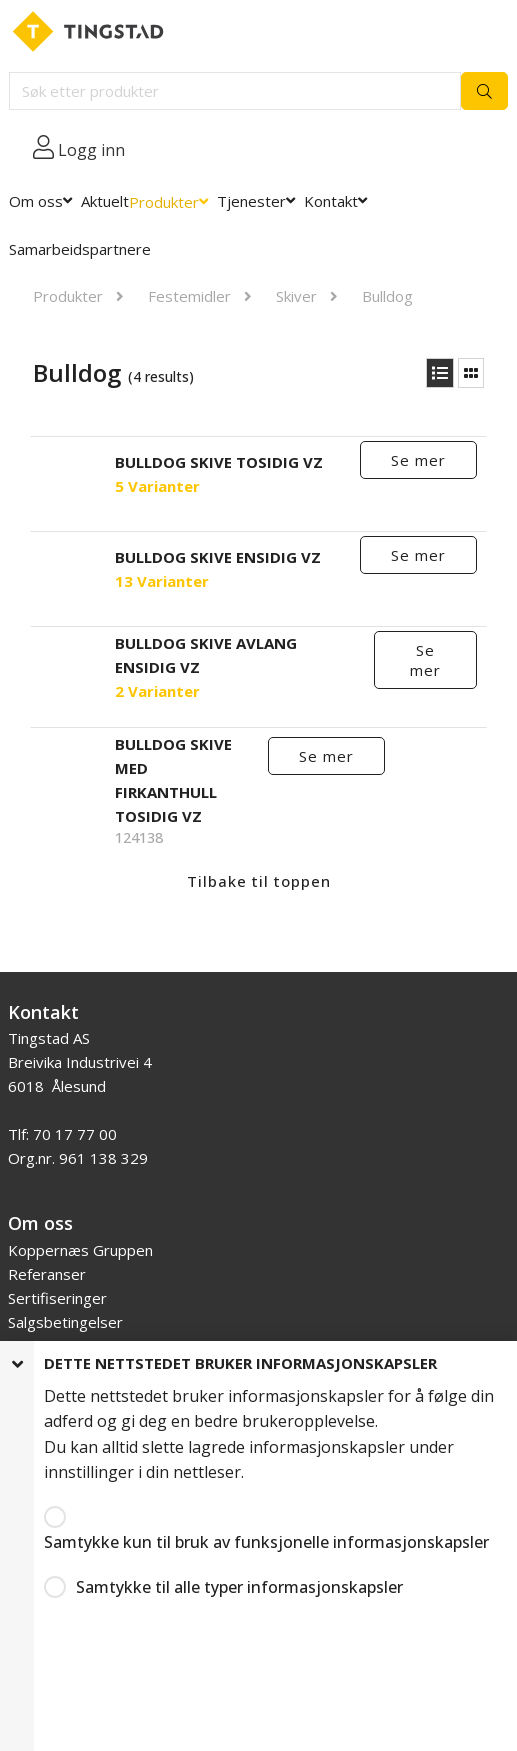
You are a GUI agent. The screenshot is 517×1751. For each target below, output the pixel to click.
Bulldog (387, 296)
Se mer (418, 460)
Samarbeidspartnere (80, 249)
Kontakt (331, 201)
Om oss (36, 201)
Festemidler (189, 296)
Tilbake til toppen (259, 881)
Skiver (296, 296)
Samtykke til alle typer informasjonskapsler (239, 1587)
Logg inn (91, 150)
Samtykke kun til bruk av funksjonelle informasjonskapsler (266, 1542)
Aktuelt (105, 201)
